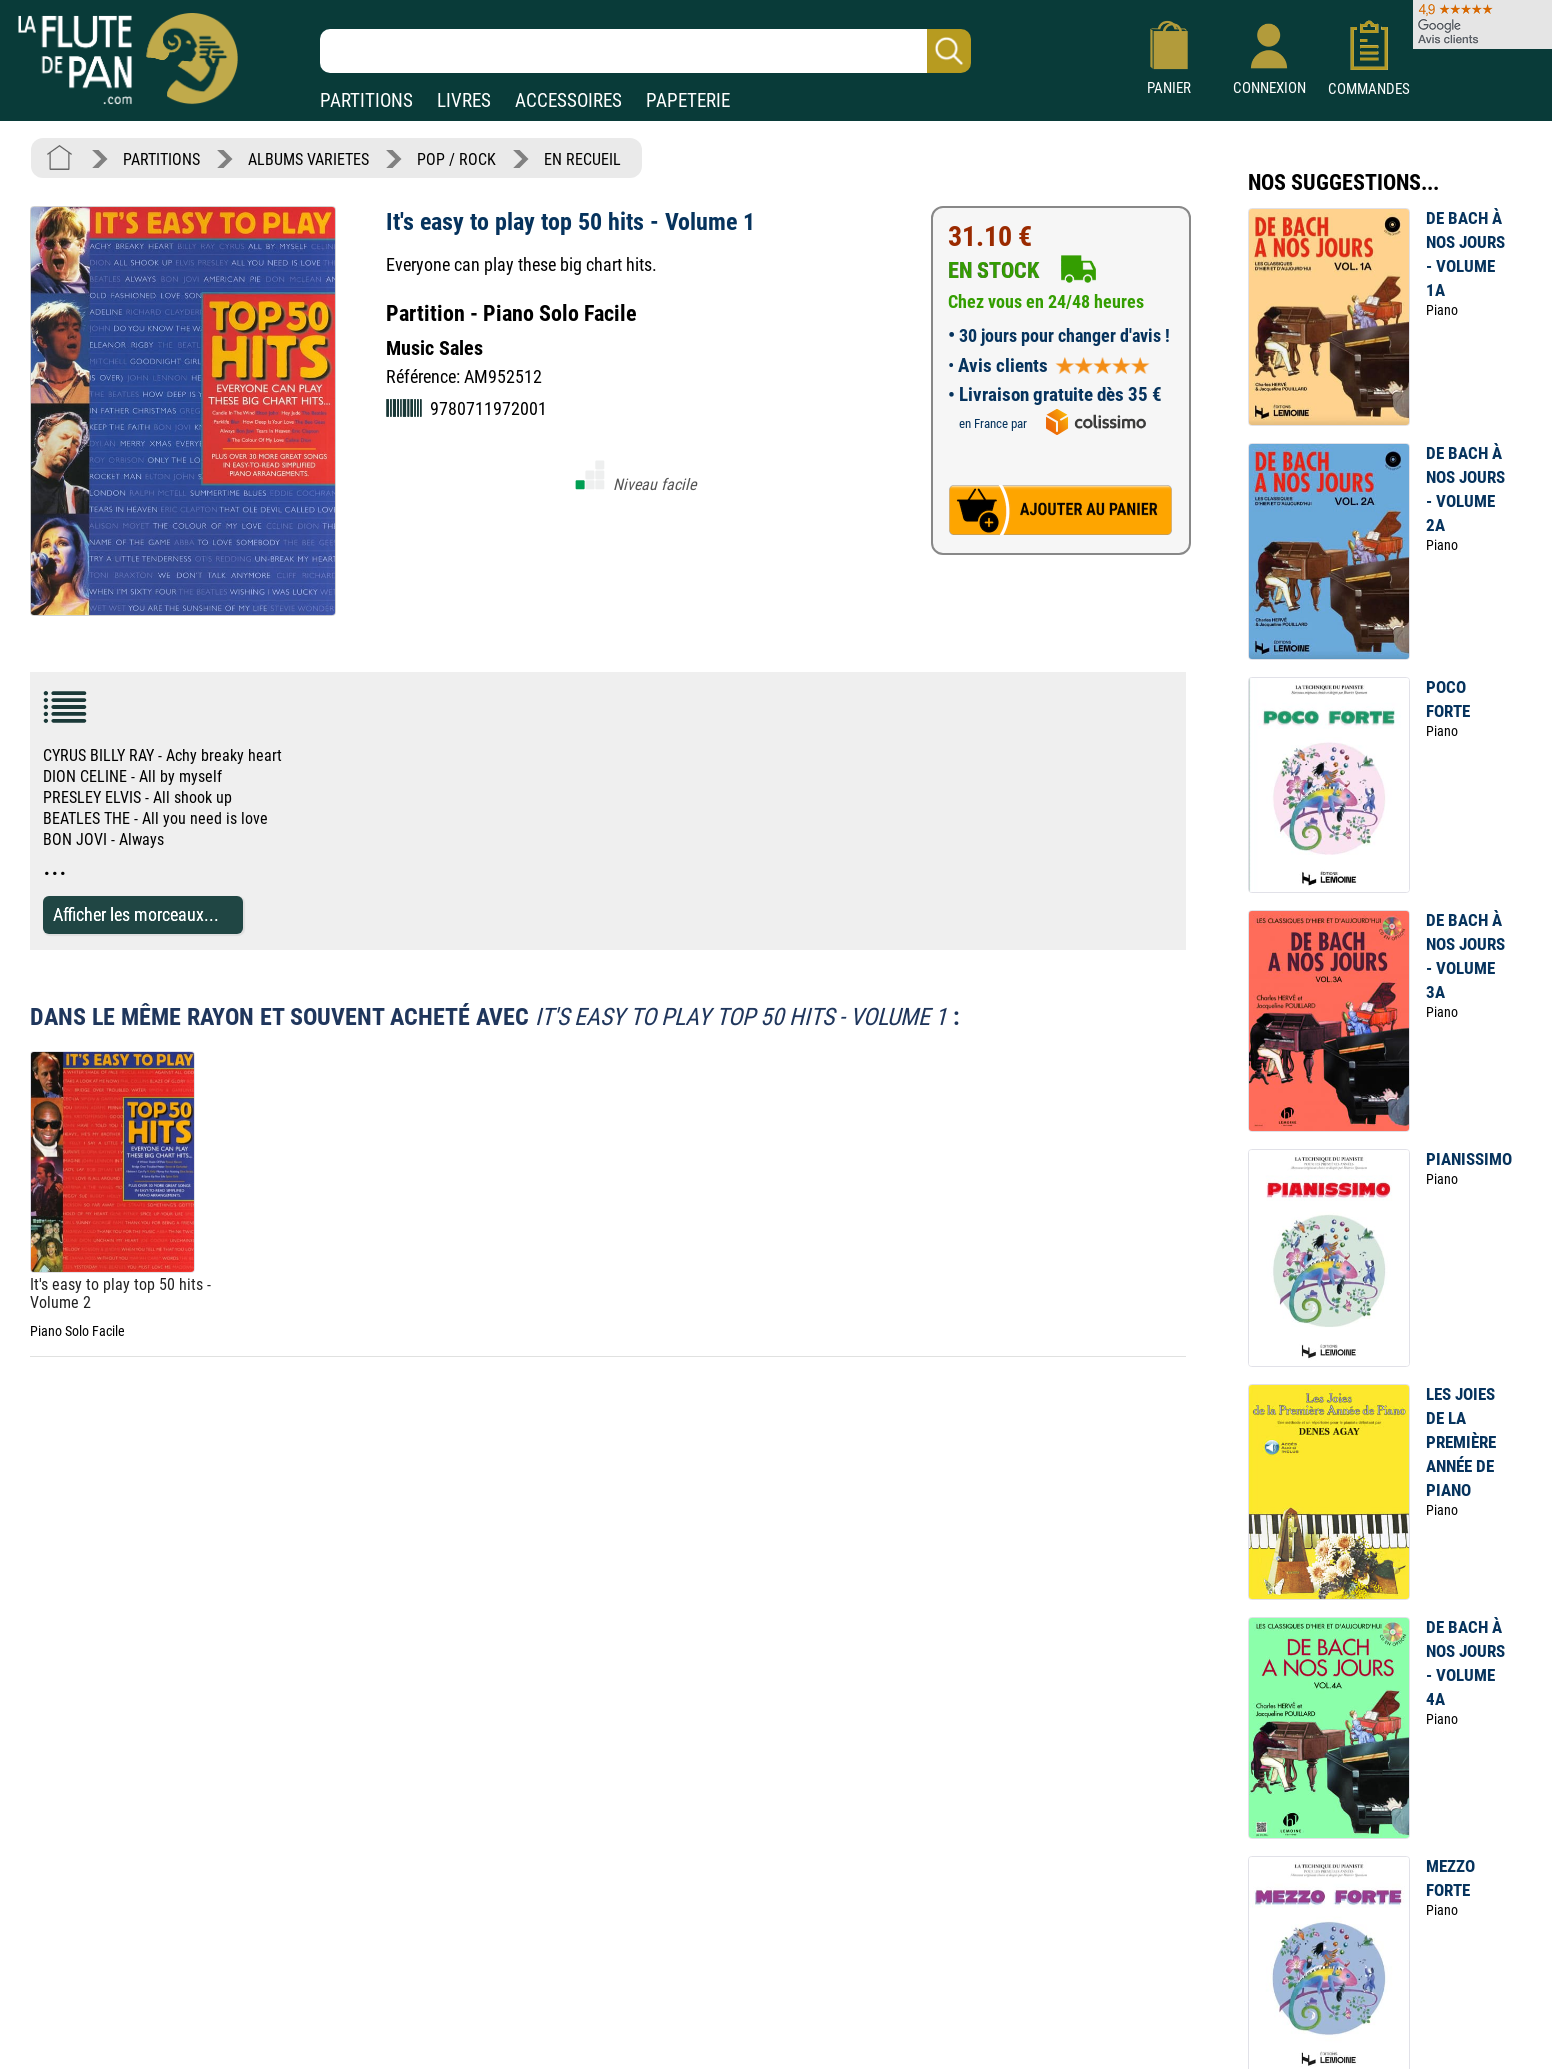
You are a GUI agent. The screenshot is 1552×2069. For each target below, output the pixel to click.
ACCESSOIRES (568, 100)
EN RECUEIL (582, 159)
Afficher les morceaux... (136, 914)
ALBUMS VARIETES (308, 159)
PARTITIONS (366, 100)
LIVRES (464, 100)
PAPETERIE (688, 100)
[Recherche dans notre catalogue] (645, 51)
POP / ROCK (456, 159)
